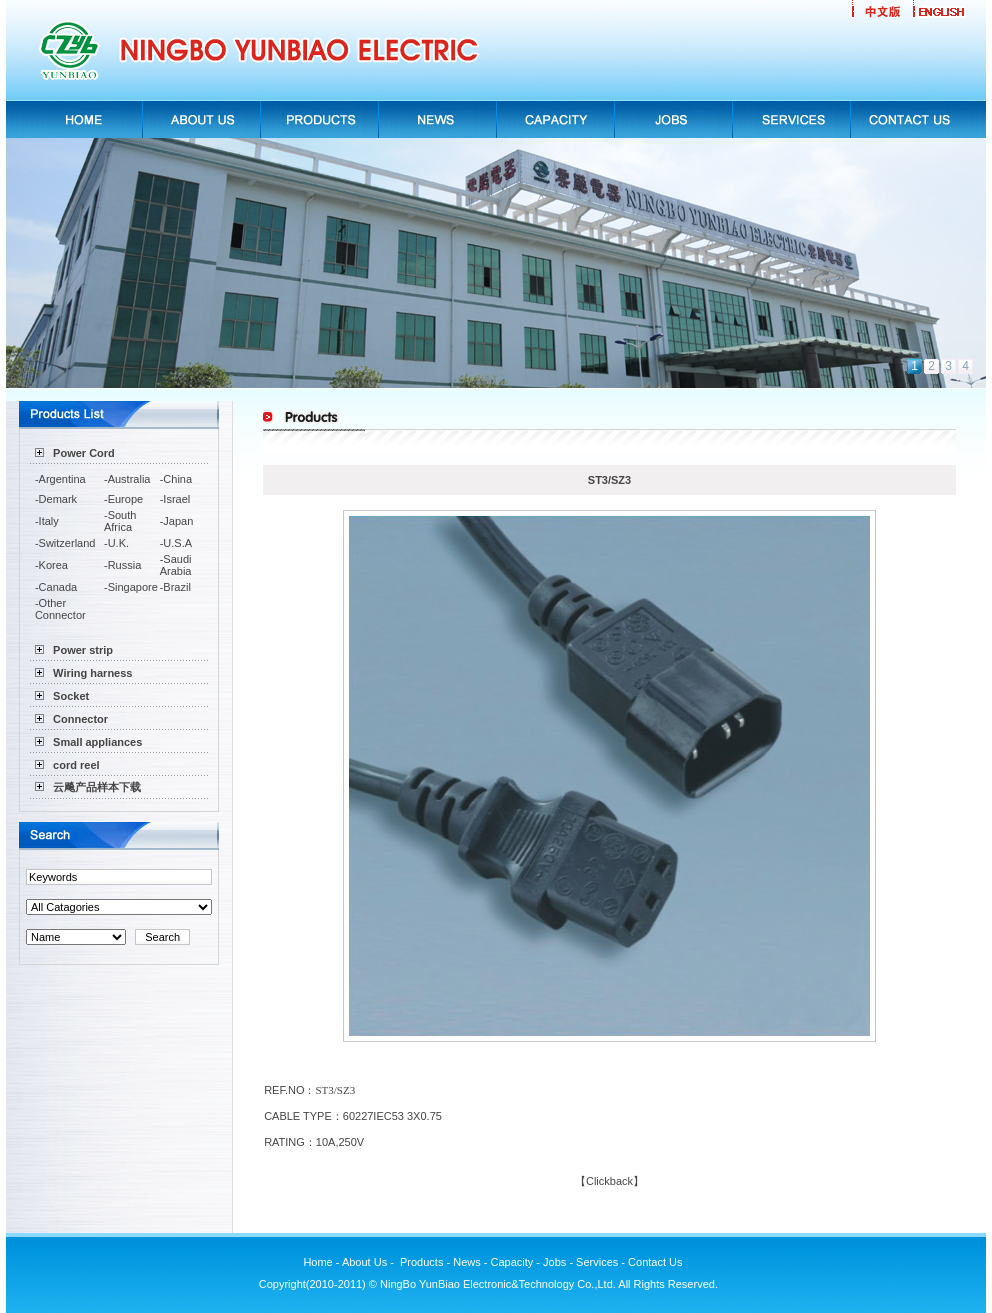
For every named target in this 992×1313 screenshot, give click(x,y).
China (177, 479)
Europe (125, 499)
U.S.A (177, 543)
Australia (129, 479)
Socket (71, 696)
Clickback (609, 1181)
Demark (58, 499)
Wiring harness (92, 673)
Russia (125, 565)
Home (317, 1262)
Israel (176, 499)
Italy (49, 521)
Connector (80, 719)
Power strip (83, 650)
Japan (178, 521)
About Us (366, 1262)
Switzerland (67, 543)
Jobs (554, 1262)
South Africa (120, 521)
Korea (53, 565)
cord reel (76, 765)
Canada (58, 587)
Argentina (62, 479)
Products (421, 1262)
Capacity (512, 1262)
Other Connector (60, 609)
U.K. (118, 543)
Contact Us (656, 1262)
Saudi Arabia (176, 565)
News (467, 1262)
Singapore (133, 587)
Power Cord (84, 453)
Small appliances (97, 742)
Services (597, 1262)
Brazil (177, 587)
